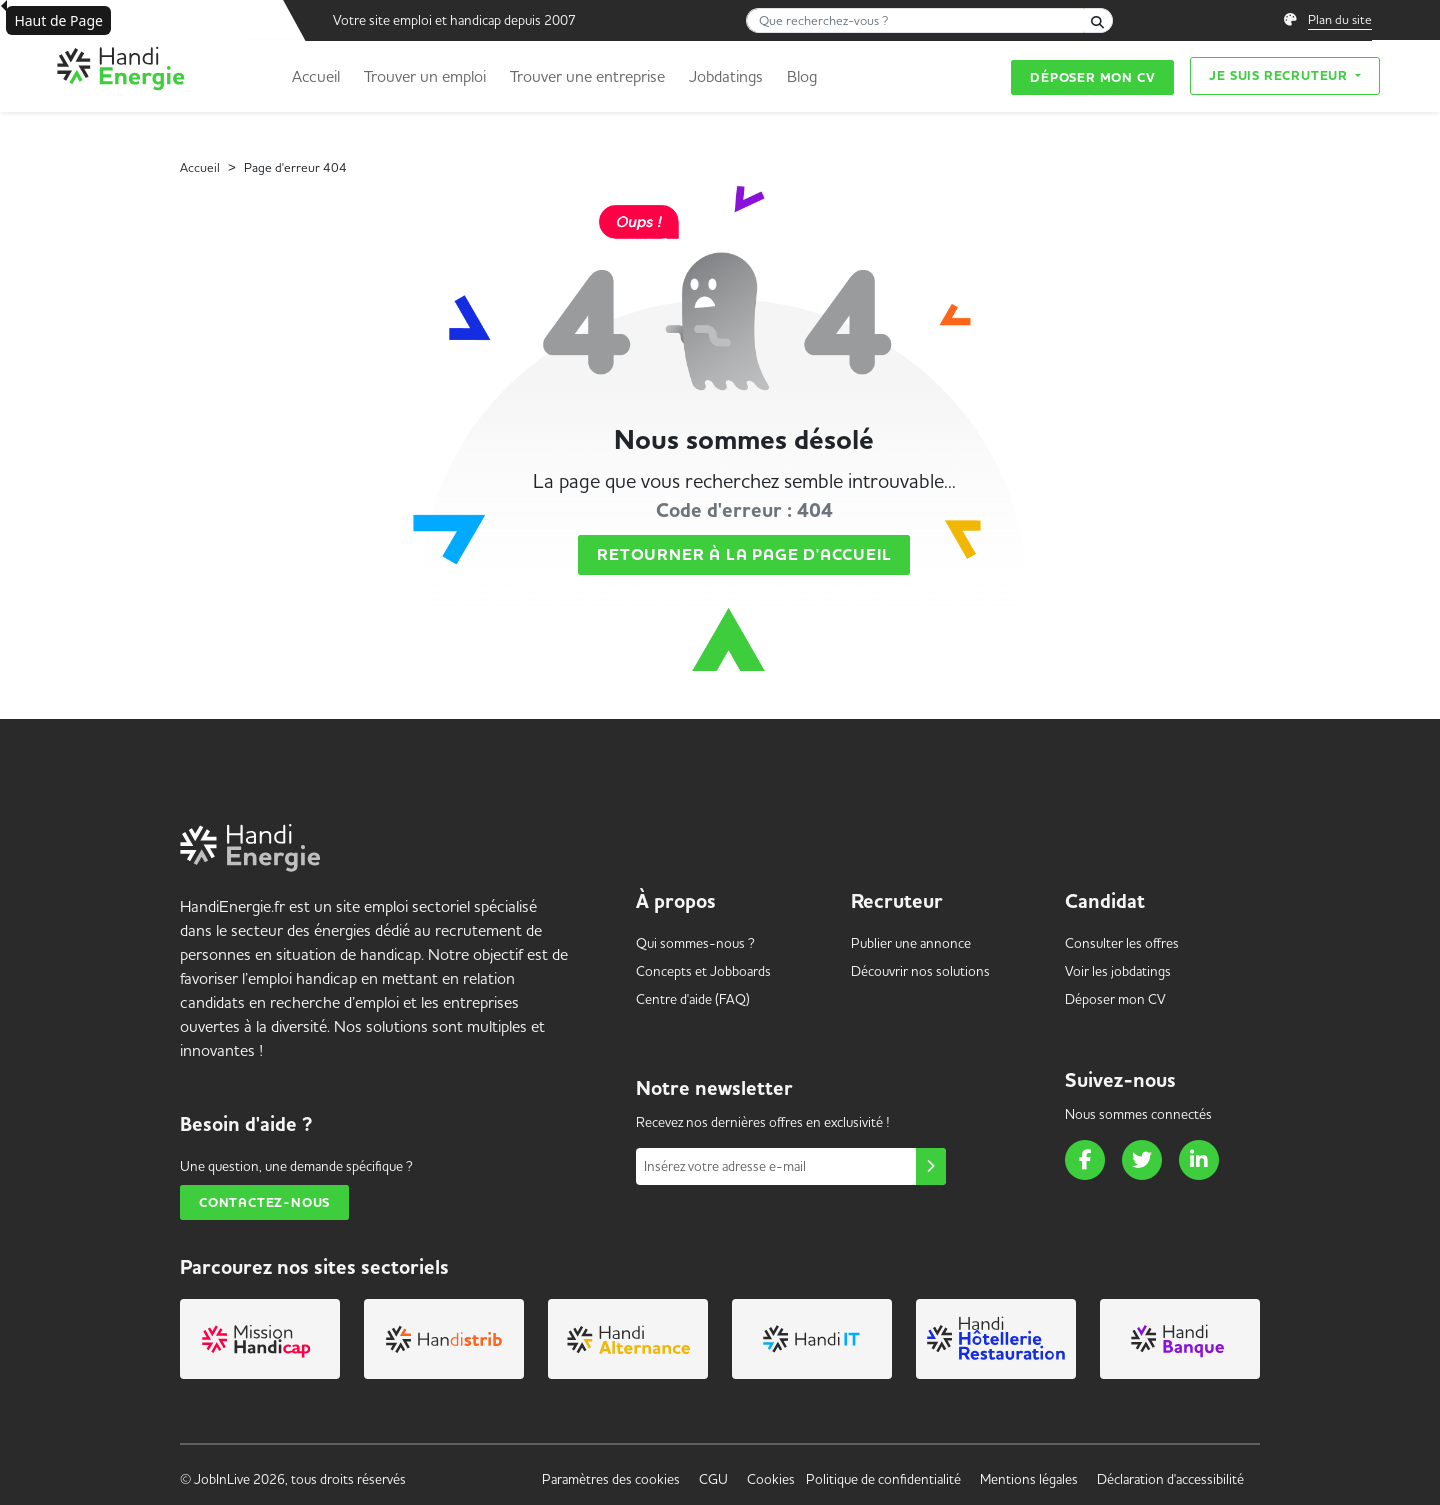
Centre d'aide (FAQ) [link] (693, 999)
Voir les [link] (1118, 971)
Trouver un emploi (425, 76)
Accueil (316, 76)
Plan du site (1340, 19)
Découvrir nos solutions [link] (920, 971)
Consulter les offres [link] (1122, 943)
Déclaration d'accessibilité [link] (1170, 1479)
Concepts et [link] (703, 971)
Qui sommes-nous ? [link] (695, 943)
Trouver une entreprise (587, 76)
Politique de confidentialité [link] (883, 1479)
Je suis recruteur (1280, 75)
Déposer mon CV (1092, 77)
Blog (802, 76)
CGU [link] (713, 1479)
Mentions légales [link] (1029, 1479)
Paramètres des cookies (611, 1479)
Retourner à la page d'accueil (744, 555)
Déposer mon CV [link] (1115, 999)
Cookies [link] (771, 1479)
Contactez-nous (264, 1202)
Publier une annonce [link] (911, 943)
